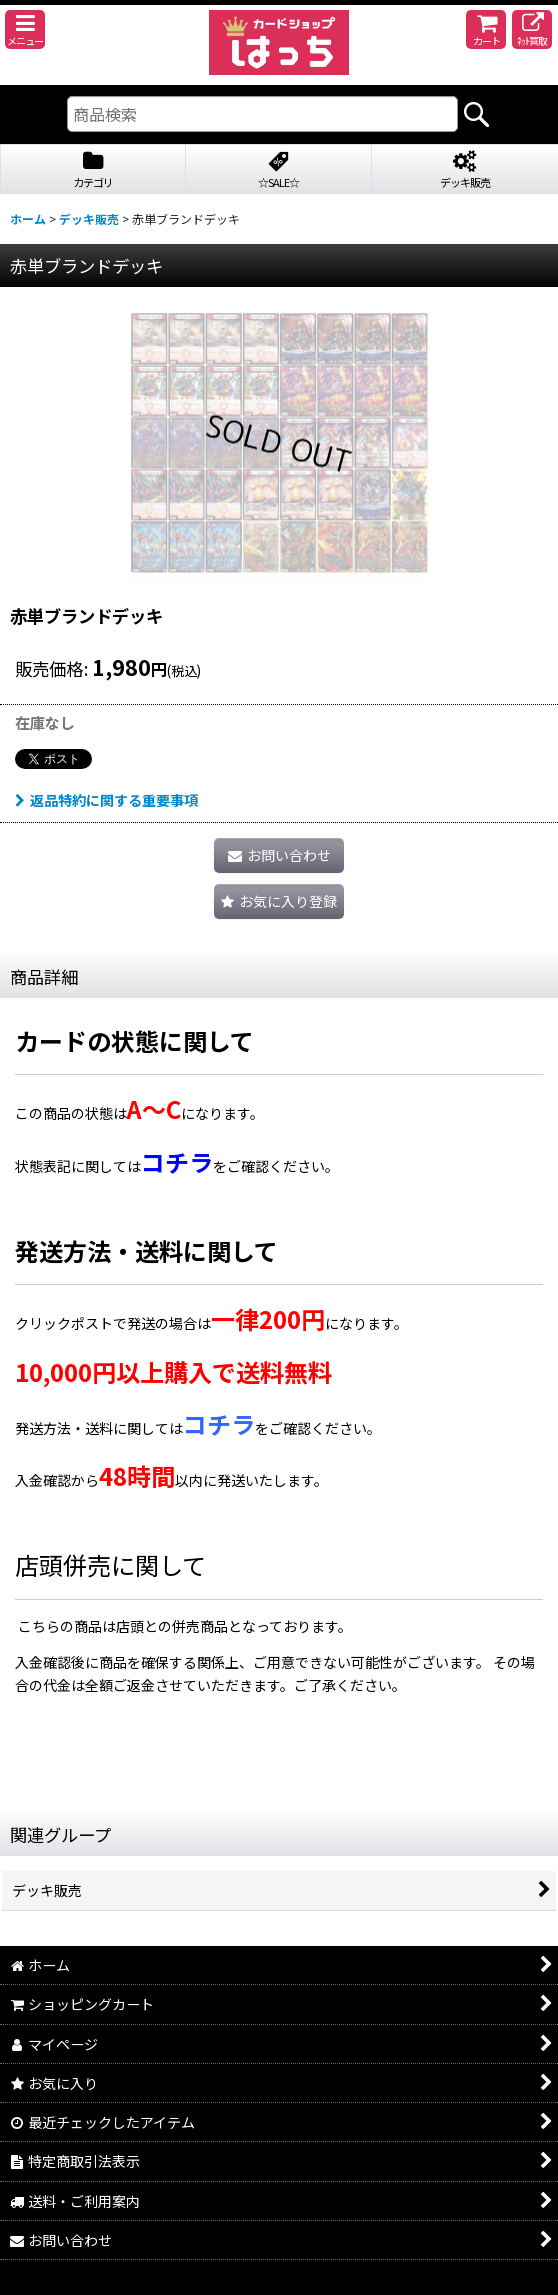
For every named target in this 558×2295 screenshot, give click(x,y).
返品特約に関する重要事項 (106, 800)
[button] (25, 29)
